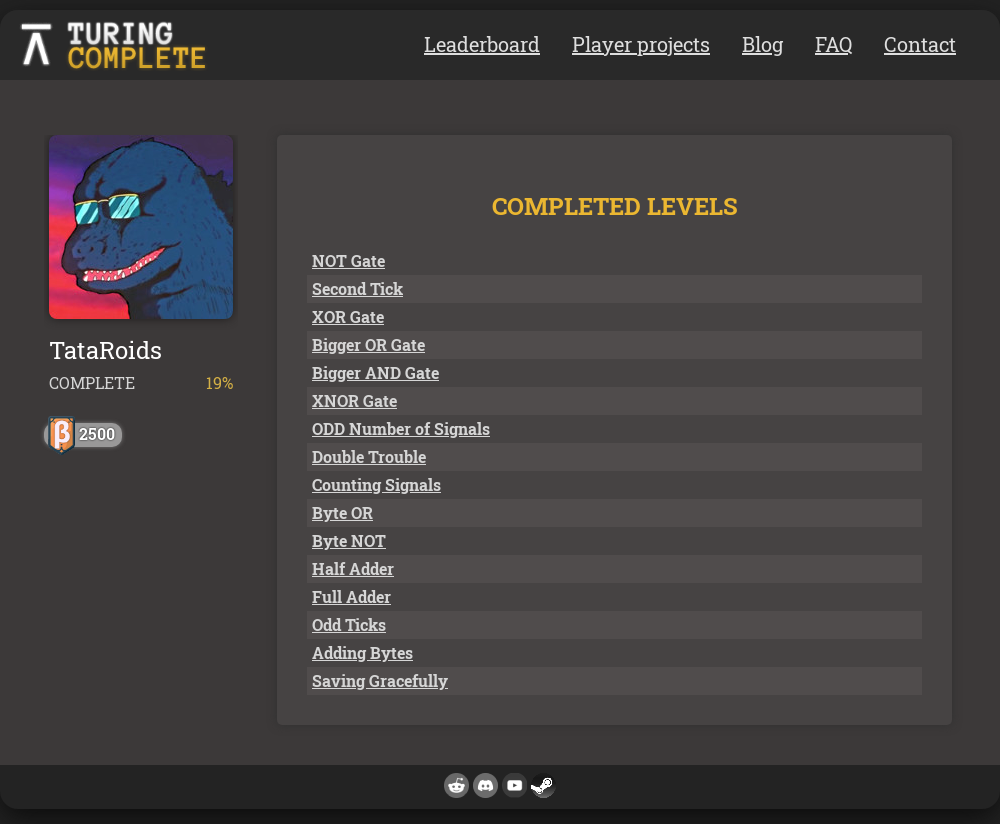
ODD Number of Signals (401, 428)
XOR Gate (348, 316)
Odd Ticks (349, 624)
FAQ (833, 44)
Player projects (641, 44)
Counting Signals (376, 484)
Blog (762, 44)
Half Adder (353, 568)
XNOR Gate (354, 400)
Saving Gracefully (380, 680)
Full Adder (351, 596)
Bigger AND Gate (375, 372)
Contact (920, 44)
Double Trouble (369, 456)
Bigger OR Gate (368, 344)
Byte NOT (349, 540)
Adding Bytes (362, 652)
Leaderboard (482, 44)
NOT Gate (348, 260)
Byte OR (342, 512)
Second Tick (357, 288)
